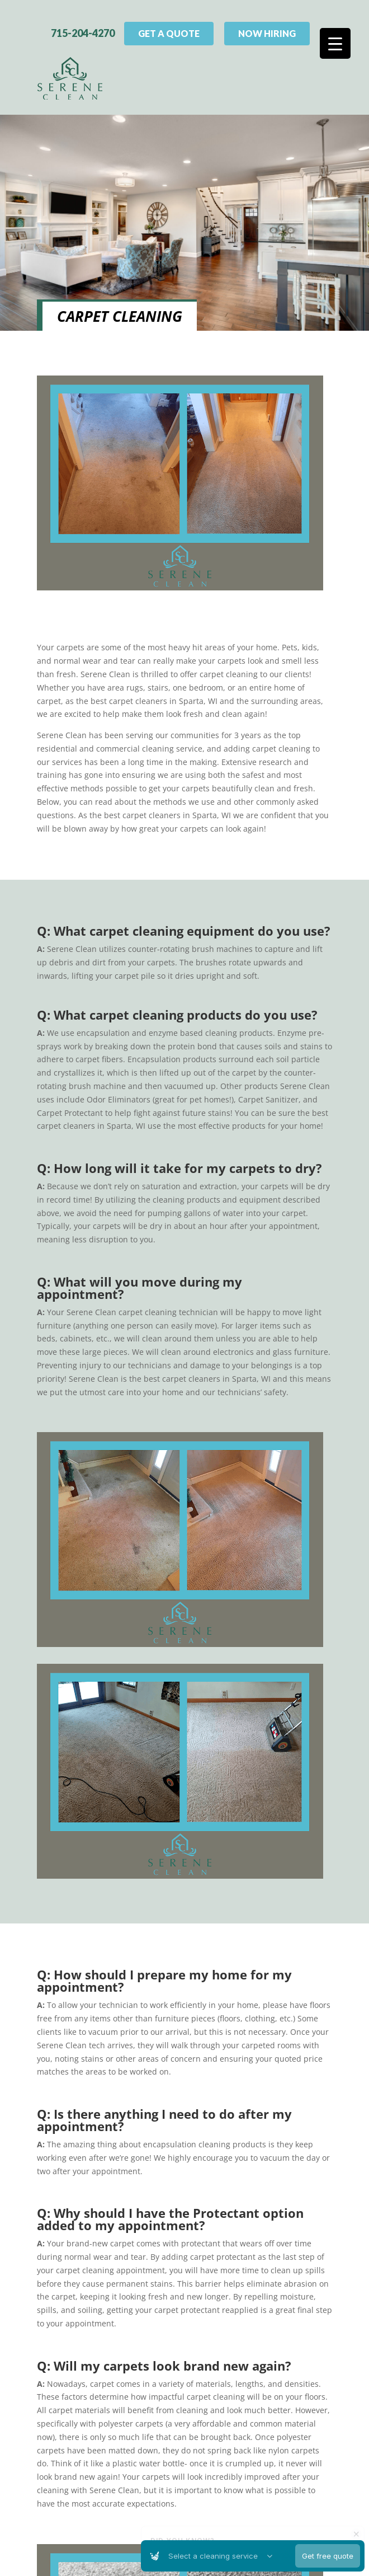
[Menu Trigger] (335, 43)
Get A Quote (169, 29)
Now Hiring (267, 29)
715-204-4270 (83, 28)
